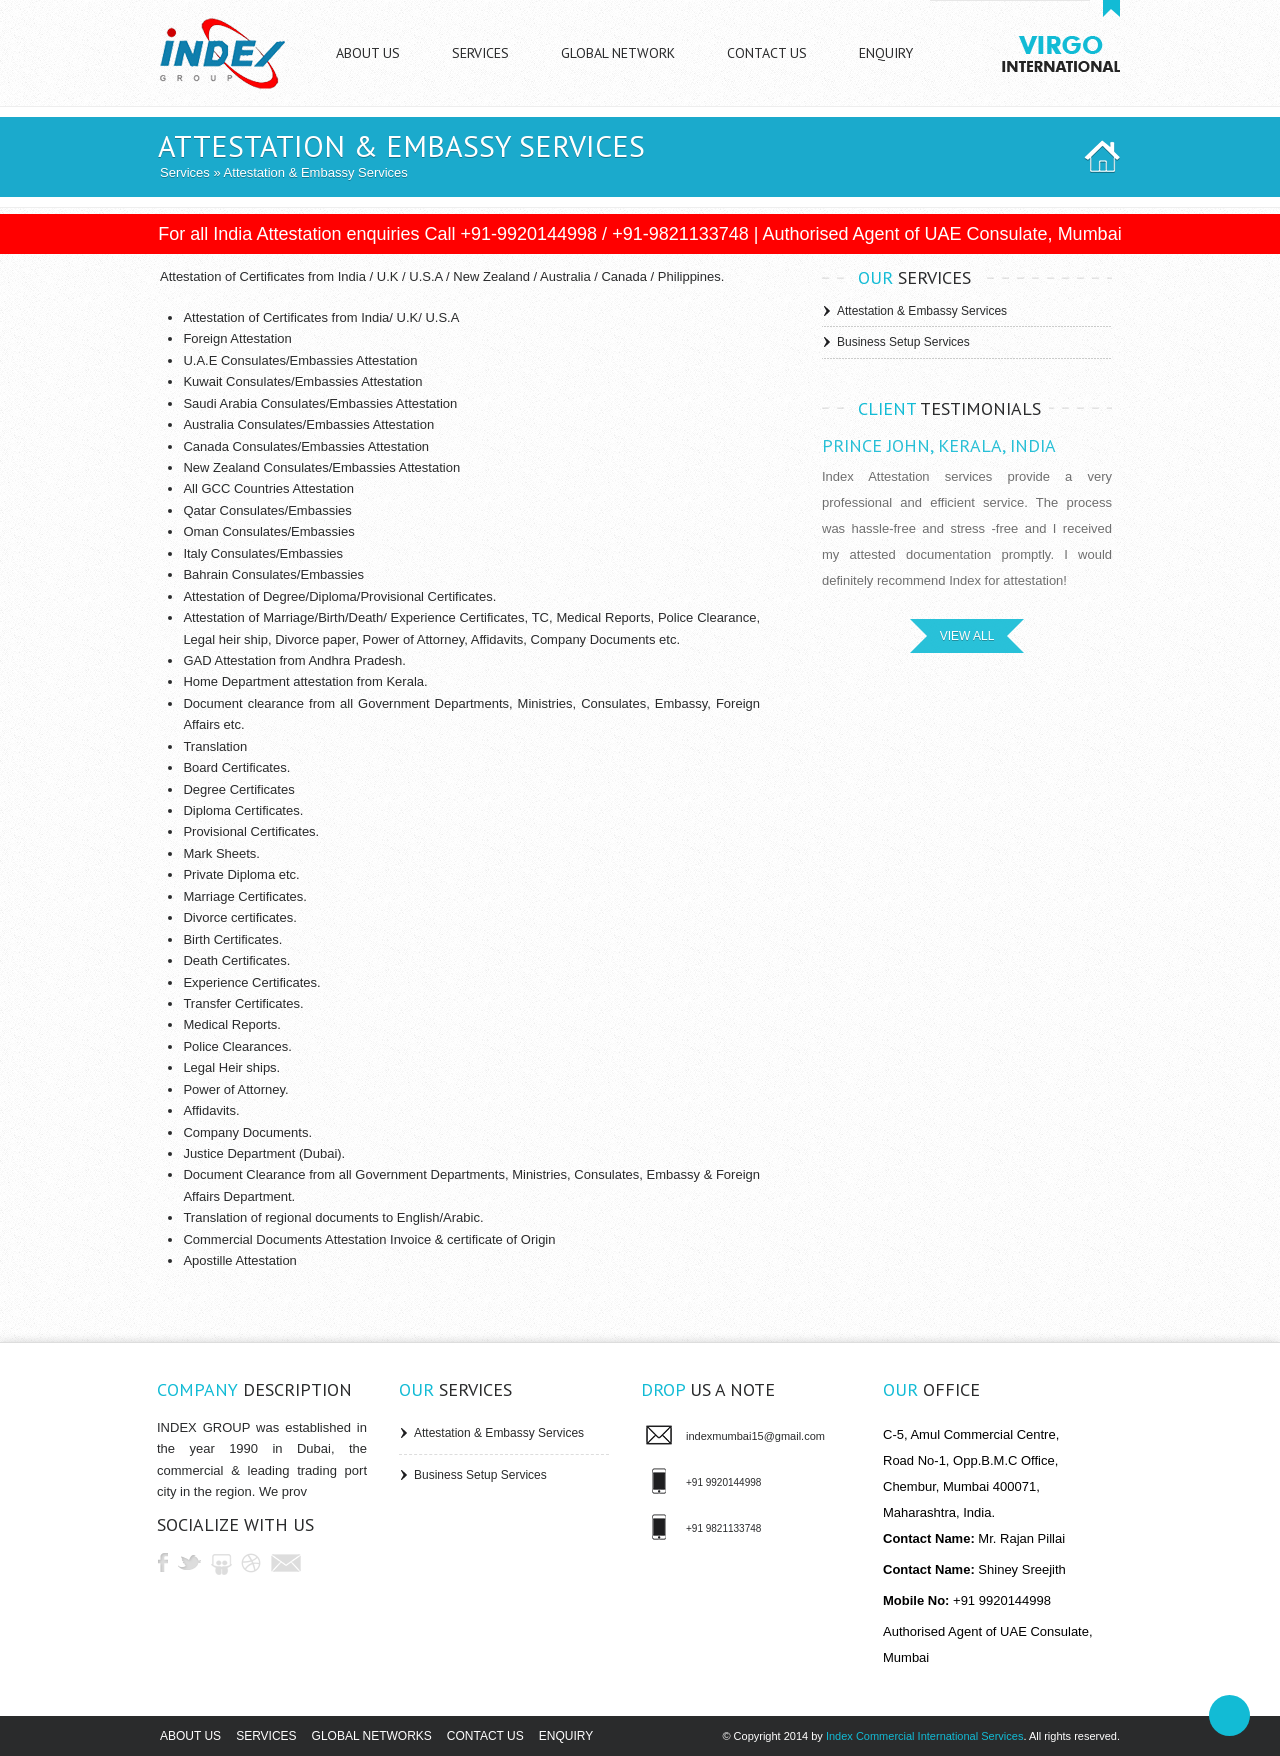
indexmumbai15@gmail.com (755, 1436)
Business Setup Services (903, 342)
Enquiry (566, 1736)
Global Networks (372, 1736)
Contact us (485, 1736)
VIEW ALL (967, 636)
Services (185, 172)
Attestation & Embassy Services (922, 311)
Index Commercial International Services (924, 1736)
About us (190, 1736)
